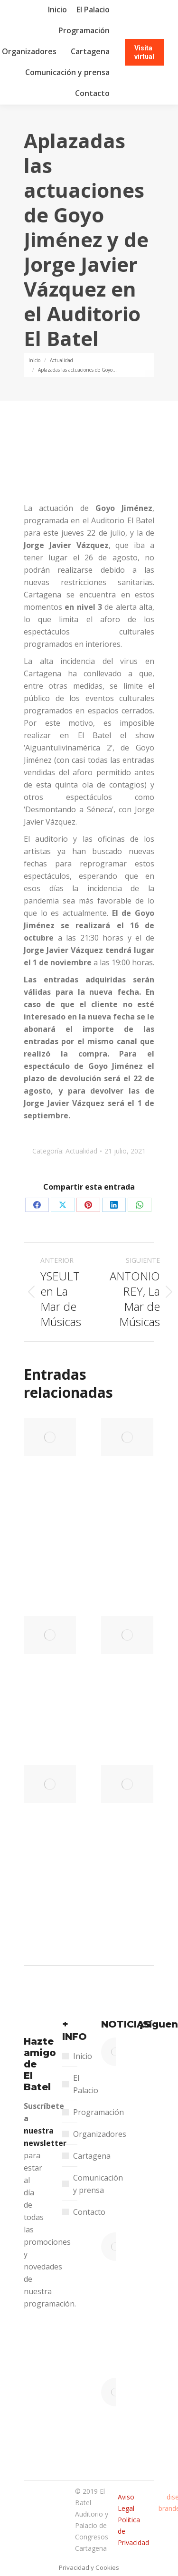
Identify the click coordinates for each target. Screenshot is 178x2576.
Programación (98, 2112)
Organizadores (99, 2134)
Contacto (89, 2212)
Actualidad (81, 1150)
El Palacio (85, 2084)
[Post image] (50, 1437)
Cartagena (92, 2156)
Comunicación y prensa (98, 2183)
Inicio (82, 2056)
